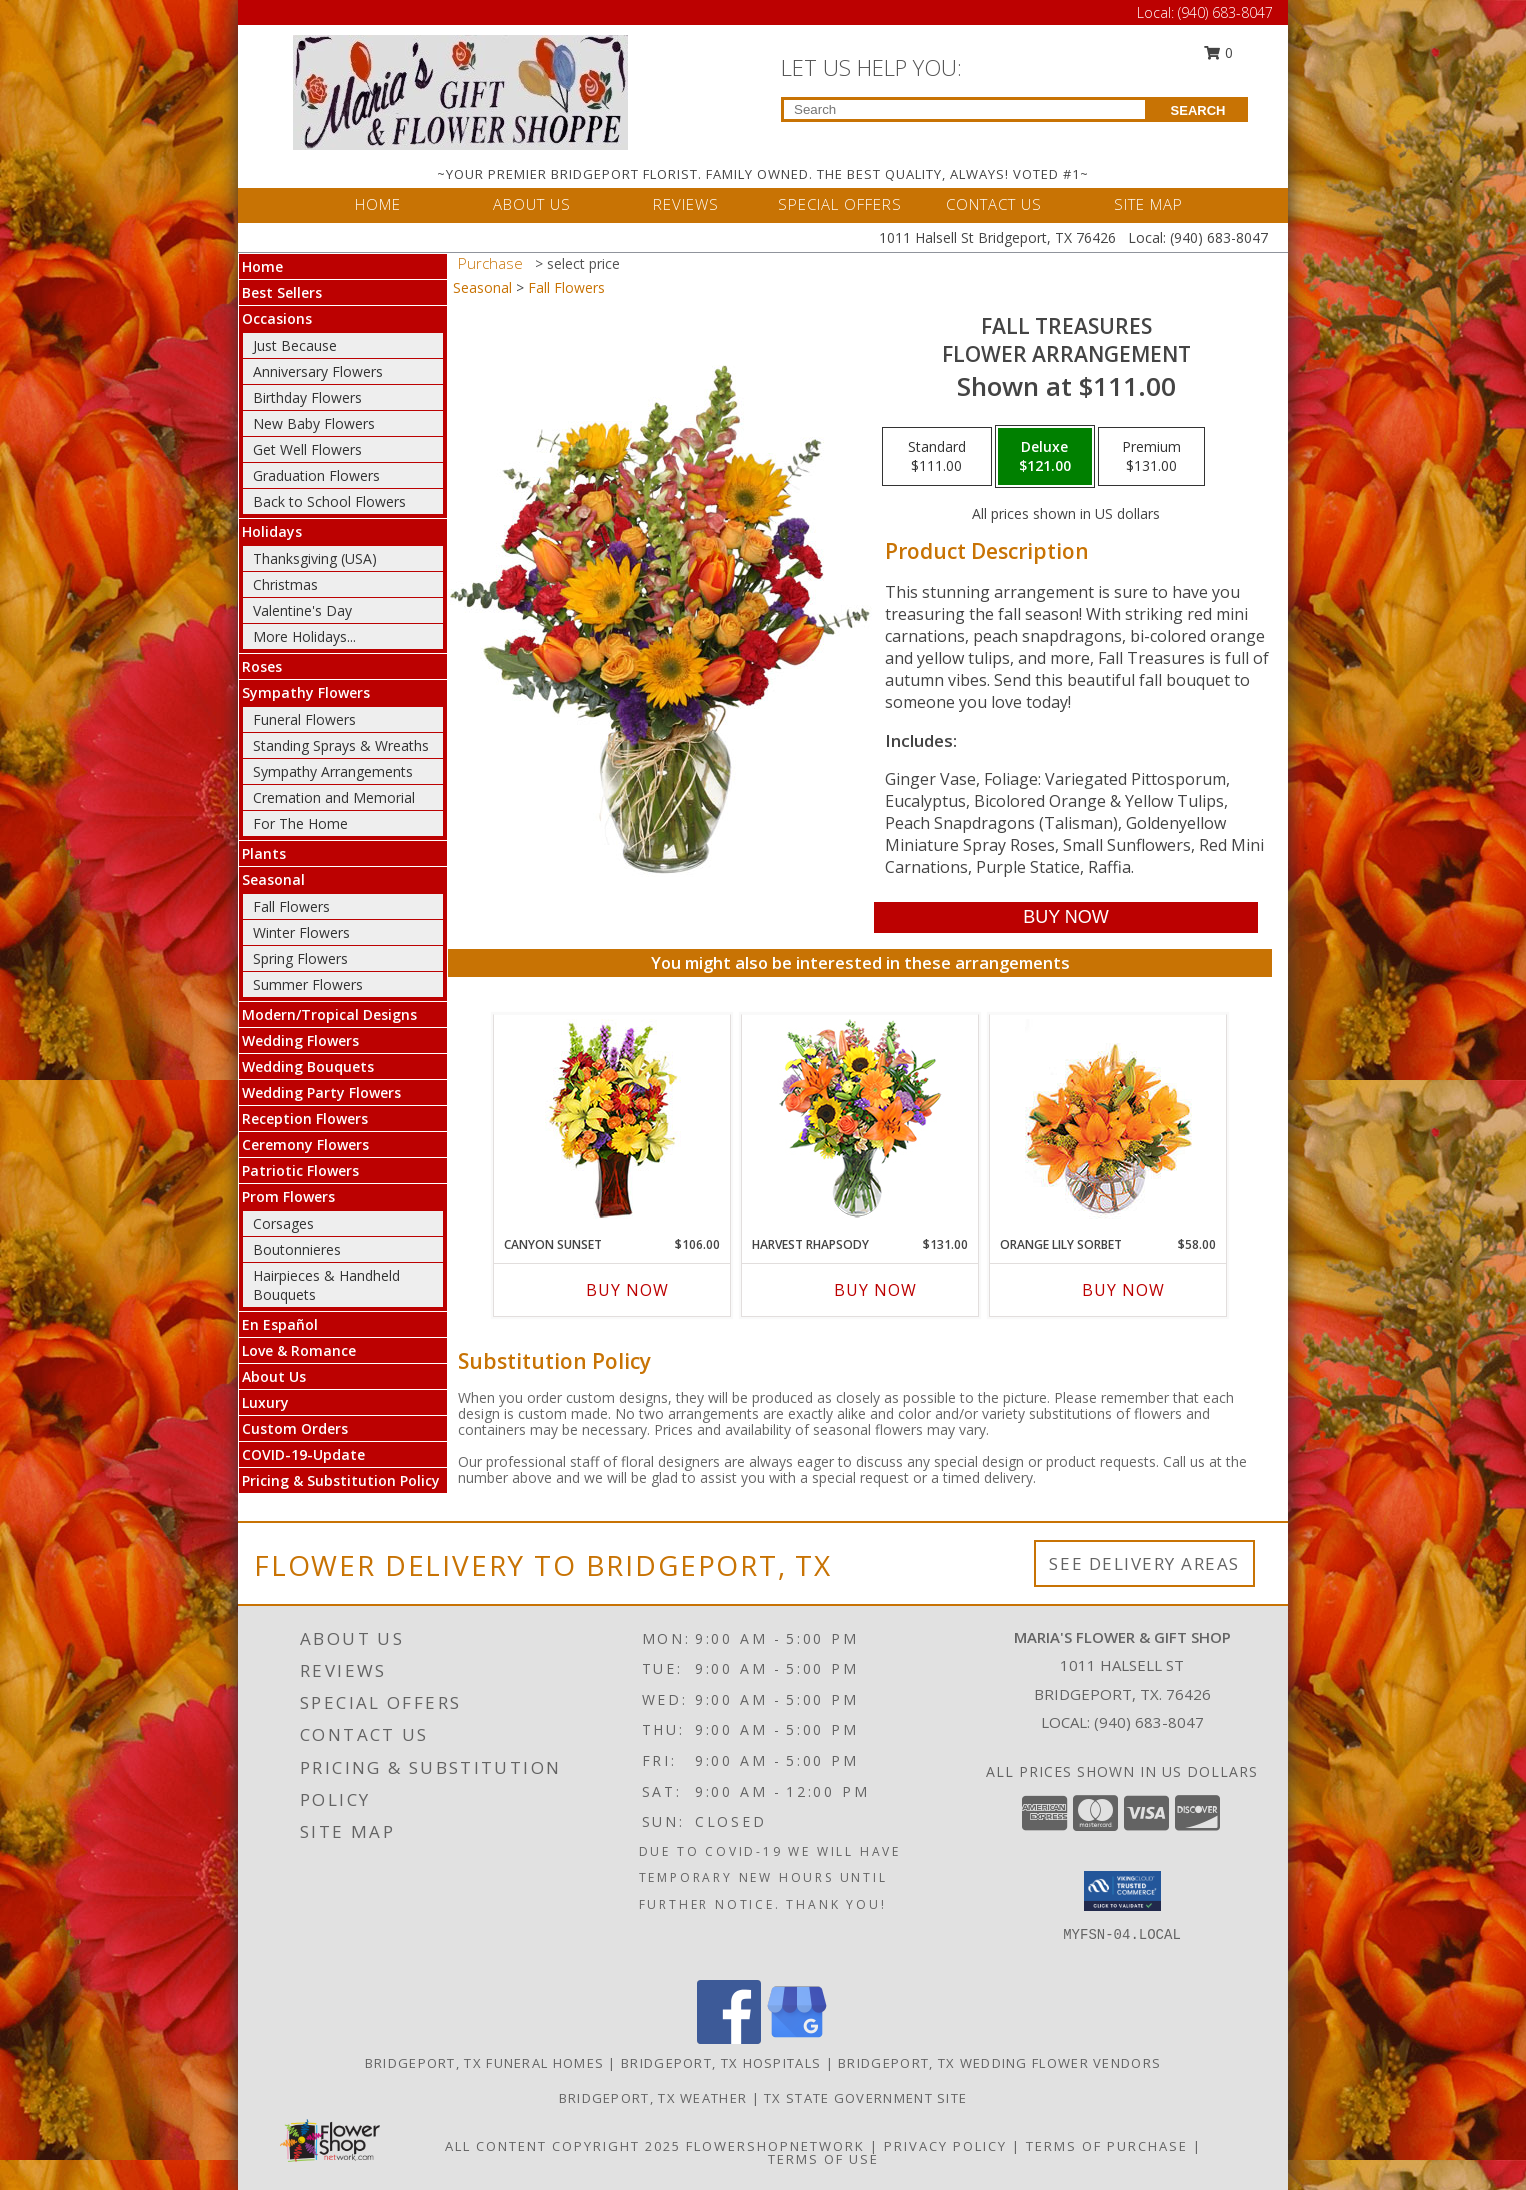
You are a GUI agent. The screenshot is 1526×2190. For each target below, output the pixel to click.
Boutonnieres (297, 1249)
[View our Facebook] (729, 2038)
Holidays (272, 531)
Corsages (283, 1223)
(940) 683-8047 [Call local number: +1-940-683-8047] (1149, 1722)
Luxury (265, 1402)
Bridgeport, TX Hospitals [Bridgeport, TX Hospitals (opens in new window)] (721, 2063)
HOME (378, 204)
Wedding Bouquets (308, 1066)
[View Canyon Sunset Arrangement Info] (612, 1120)
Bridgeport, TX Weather (653, 2098)
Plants (264, 853)
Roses (262, 666)
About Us (274, 1376)
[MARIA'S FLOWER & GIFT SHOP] (460, 90)
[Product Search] (964, 109)
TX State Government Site (865, 2098)
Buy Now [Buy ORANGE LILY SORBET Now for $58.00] (1123, 1290)
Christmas (285, 584)
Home (262, 266)
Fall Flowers (291, 906)
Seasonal (273, 879)
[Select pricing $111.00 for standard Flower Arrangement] (937, 457)
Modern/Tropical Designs (329, 1014)
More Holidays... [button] (304, 636)
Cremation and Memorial (334, 797)
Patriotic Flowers (300, 1170)
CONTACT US (994, 204)
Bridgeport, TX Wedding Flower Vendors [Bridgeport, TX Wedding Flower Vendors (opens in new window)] (999, 2063)
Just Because (295, 345)
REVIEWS (686, 204)
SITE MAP (1148, 204)
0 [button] (1219, 52)
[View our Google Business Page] (797, 2038)
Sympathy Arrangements (333, 771)
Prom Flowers (288, 1196)
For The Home (300, 823)
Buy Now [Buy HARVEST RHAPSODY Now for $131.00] (875, 1290)
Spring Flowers (300, 958)
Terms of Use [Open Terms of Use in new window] (823, 2159)
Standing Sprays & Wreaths (341, 745)
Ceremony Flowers (305, 1144)
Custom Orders (295, 1428)
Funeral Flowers (304, 719)
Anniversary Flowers (318, 371)
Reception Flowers (305, 1118)
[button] (1122, 1891)
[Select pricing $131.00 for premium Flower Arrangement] (1151, 457)
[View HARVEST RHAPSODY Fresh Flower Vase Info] (860, 1120)
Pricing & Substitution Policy (341, 1480)
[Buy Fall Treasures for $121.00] (1065, 917)
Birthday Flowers (307, 397)
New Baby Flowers (314, 423)
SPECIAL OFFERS (840, 204)
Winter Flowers (301, 932)
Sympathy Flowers (306, 692)
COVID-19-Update (303, 1454)
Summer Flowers (308, 984)
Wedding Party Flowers (321, 1092)
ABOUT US (532, 204)
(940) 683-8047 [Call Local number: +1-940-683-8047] (1225, 12)
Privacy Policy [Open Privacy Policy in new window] (945, 2146)
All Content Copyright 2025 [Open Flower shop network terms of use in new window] (563, 2146)
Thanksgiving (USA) (315, 558)
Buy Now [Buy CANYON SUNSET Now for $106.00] (627, 1290)
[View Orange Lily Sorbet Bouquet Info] (1108, 1120)
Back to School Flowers (329, 501)
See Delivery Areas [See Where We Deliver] (1144, 1563)
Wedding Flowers (300, 1040)
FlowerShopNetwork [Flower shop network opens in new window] (775, 2146)
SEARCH (1198, 110)
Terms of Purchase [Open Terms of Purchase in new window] (1107, 2146)
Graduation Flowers (316, 475)
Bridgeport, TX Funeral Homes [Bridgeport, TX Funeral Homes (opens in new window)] (484, 2063)
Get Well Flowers (307, 449)
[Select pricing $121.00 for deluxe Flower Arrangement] (1045, 457)
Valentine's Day (302, 610)
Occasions (277, 318)
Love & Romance (299, 1350)
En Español (280, 1324)
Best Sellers (282, 292)
